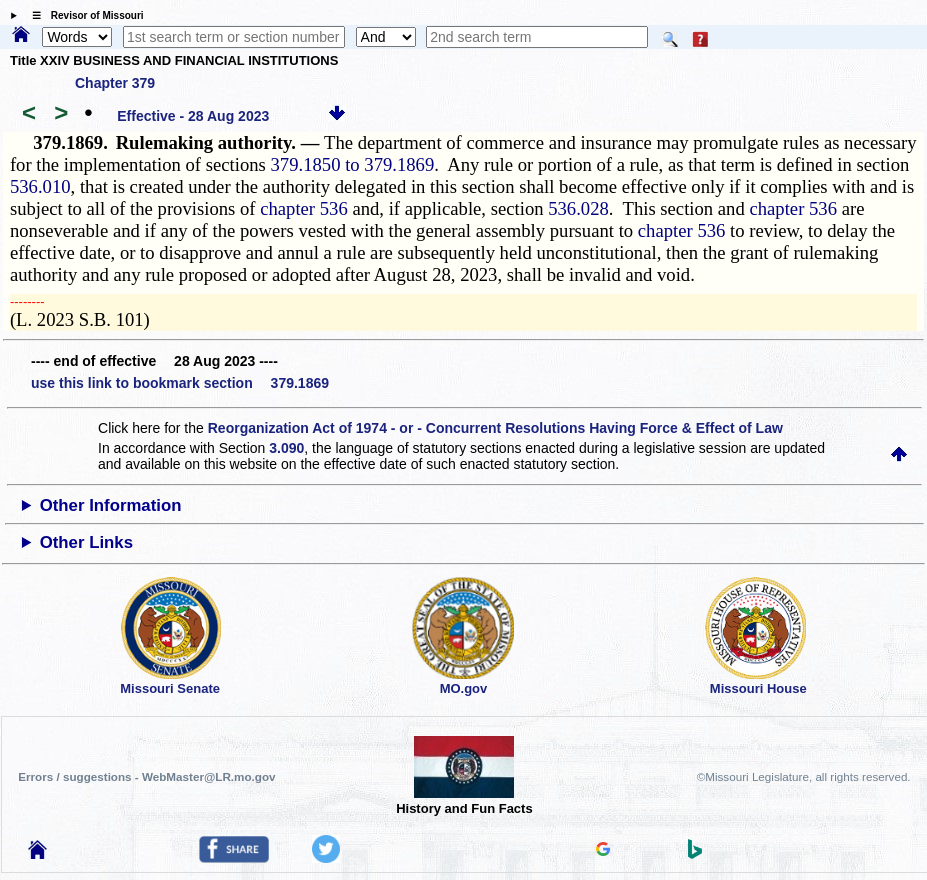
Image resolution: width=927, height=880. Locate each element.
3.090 (286, 448)
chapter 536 (304, 208)
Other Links (86, 542)
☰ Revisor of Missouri (83, 15)
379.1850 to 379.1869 (353, 164)
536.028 (578, 208)
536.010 (40, 186)
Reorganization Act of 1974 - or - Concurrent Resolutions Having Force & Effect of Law (495, 428)
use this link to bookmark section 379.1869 (180, 383)
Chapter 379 (115, 83)
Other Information (111, 505)
